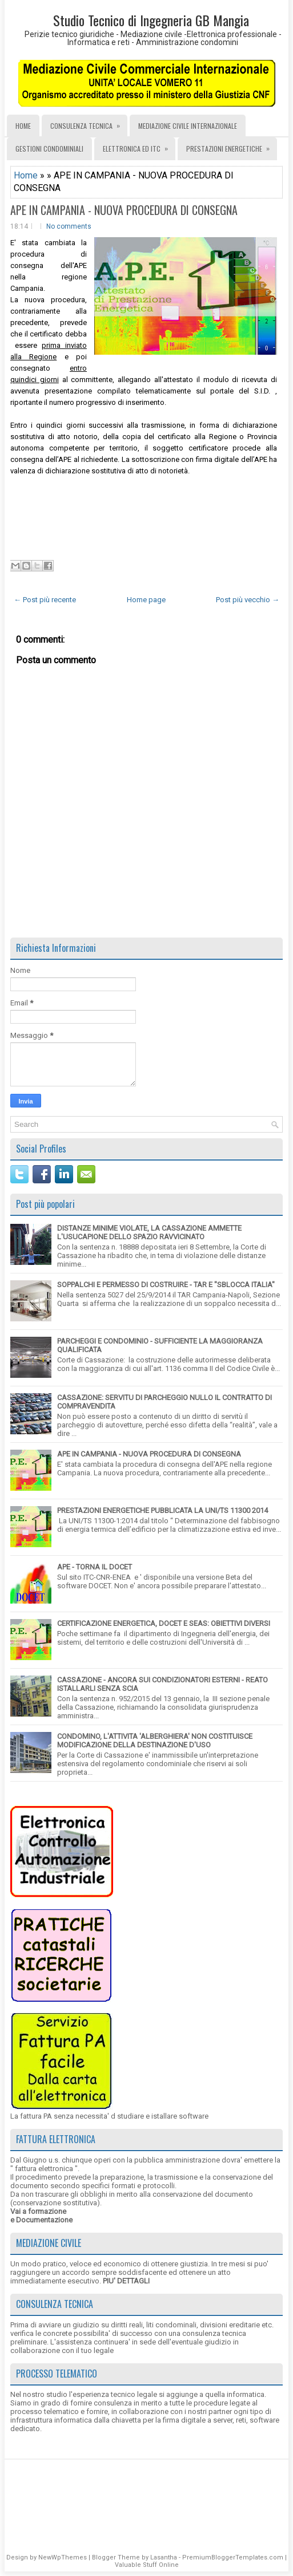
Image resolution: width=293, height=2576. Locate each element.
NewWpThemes (62, 2557)
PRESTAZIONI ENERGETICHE (231, 145)
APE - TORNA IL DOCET (94, 1567)
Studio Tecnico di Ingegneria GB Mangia (151, 20)
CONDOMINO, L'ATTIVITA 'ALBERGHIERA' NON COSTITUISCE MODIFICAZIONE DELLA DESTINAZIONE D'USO (154, 1740)
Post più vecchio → (247, 599)
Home (23, 126)
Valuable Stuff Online (147, 2565)
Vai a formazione (38, 2211)
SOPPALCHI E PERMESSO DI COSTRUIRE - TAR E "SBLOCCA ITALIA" (166, 1284)
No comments (68, 226)
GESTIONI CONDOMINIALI (49, 148)
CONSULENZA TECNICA (88, 123)
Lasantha (163, 2557)
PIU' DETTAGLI (126, 2281)
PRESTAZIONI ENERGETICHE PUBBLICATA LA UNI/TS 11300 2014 (162, 1510)
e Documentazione (41, 2220)
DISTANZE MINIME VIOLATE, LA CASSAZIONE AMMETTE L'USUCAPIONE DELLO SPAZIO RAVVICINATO (149, 1232)
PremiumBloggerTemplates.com (232, 2557)
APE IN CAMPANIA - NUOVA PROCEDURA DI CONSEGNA (124, 210)
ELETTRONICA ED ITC (139, 145)
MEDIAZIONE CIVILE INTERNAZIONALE (187, 126)
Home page (146, 599)
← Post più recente (45, 599)
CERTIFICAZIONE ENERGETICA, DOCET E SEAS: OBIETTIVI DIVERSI (163, 1623)
